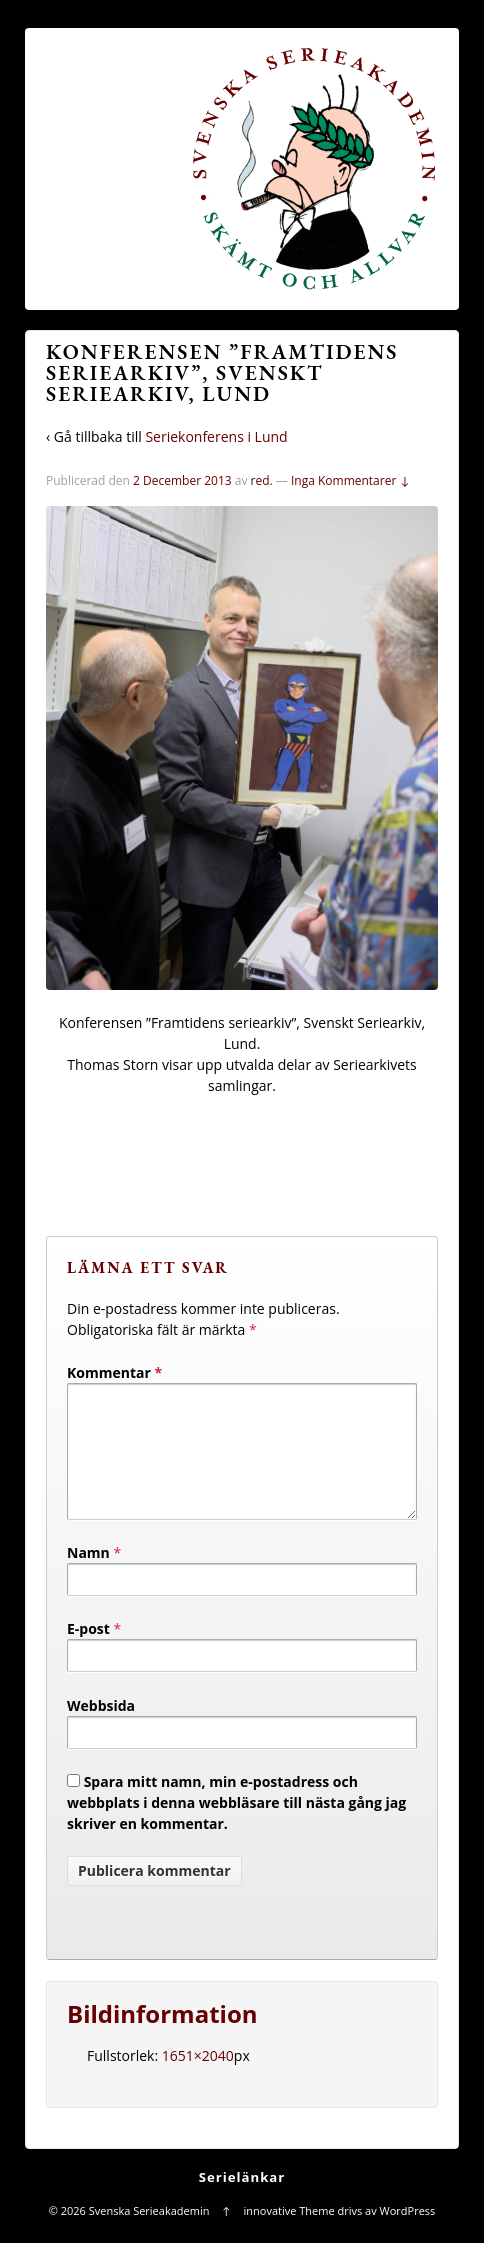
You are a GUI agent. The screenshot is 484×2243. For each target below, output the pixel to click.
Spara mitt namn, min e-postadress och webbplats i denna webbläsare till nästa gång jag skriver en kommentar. (236, 1826)
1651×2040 (198, 2079)
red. (262, 480)
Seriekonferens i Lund (216, 436)
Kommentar (114, 1372)
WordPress (408, 2234)
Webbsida (101, 1729)
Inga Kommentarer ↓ (350, 480)
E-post (88, 1652)
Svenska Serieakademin (149, 2234)
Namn (88, 1576)
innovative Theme (289, 2234)
